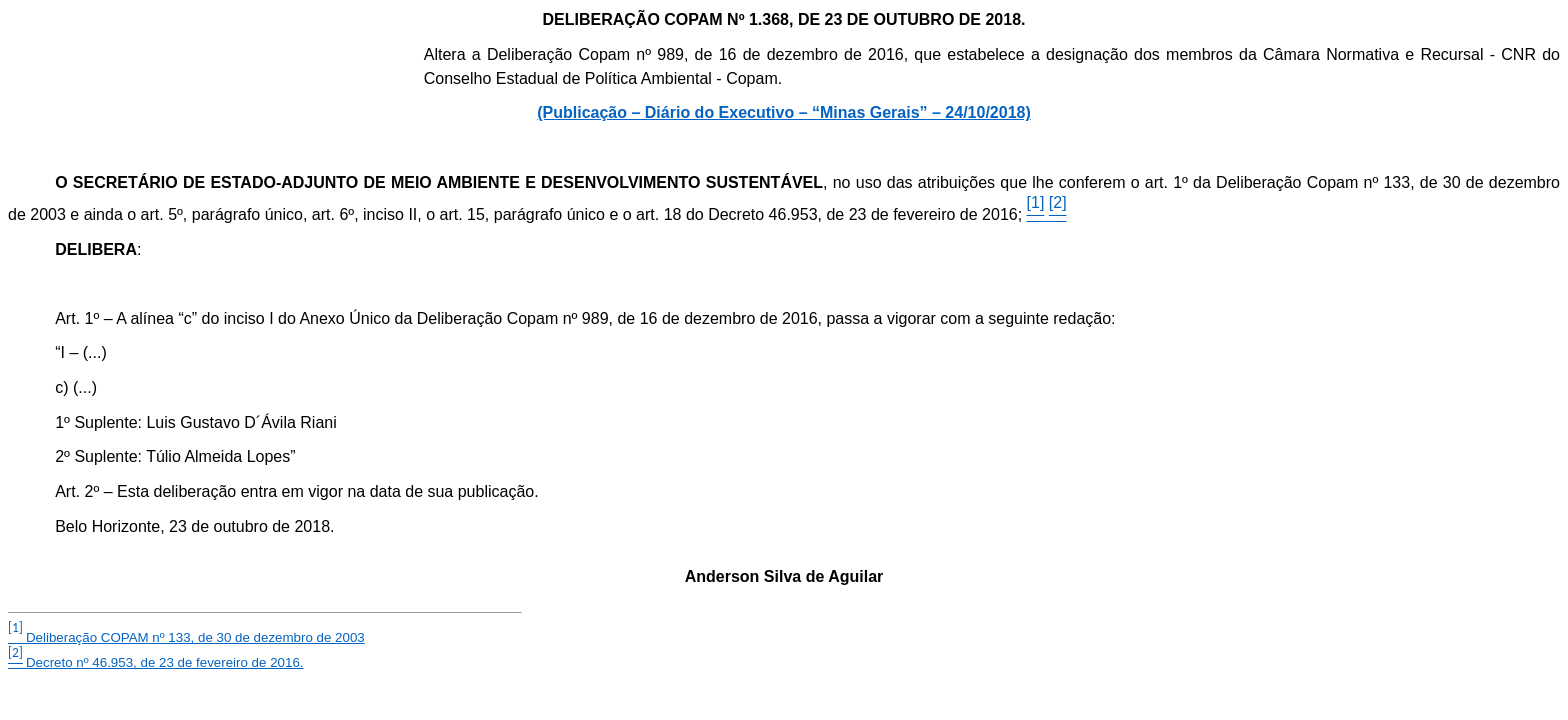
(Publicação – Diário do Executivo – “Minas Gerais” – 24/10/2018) (784, 112)
